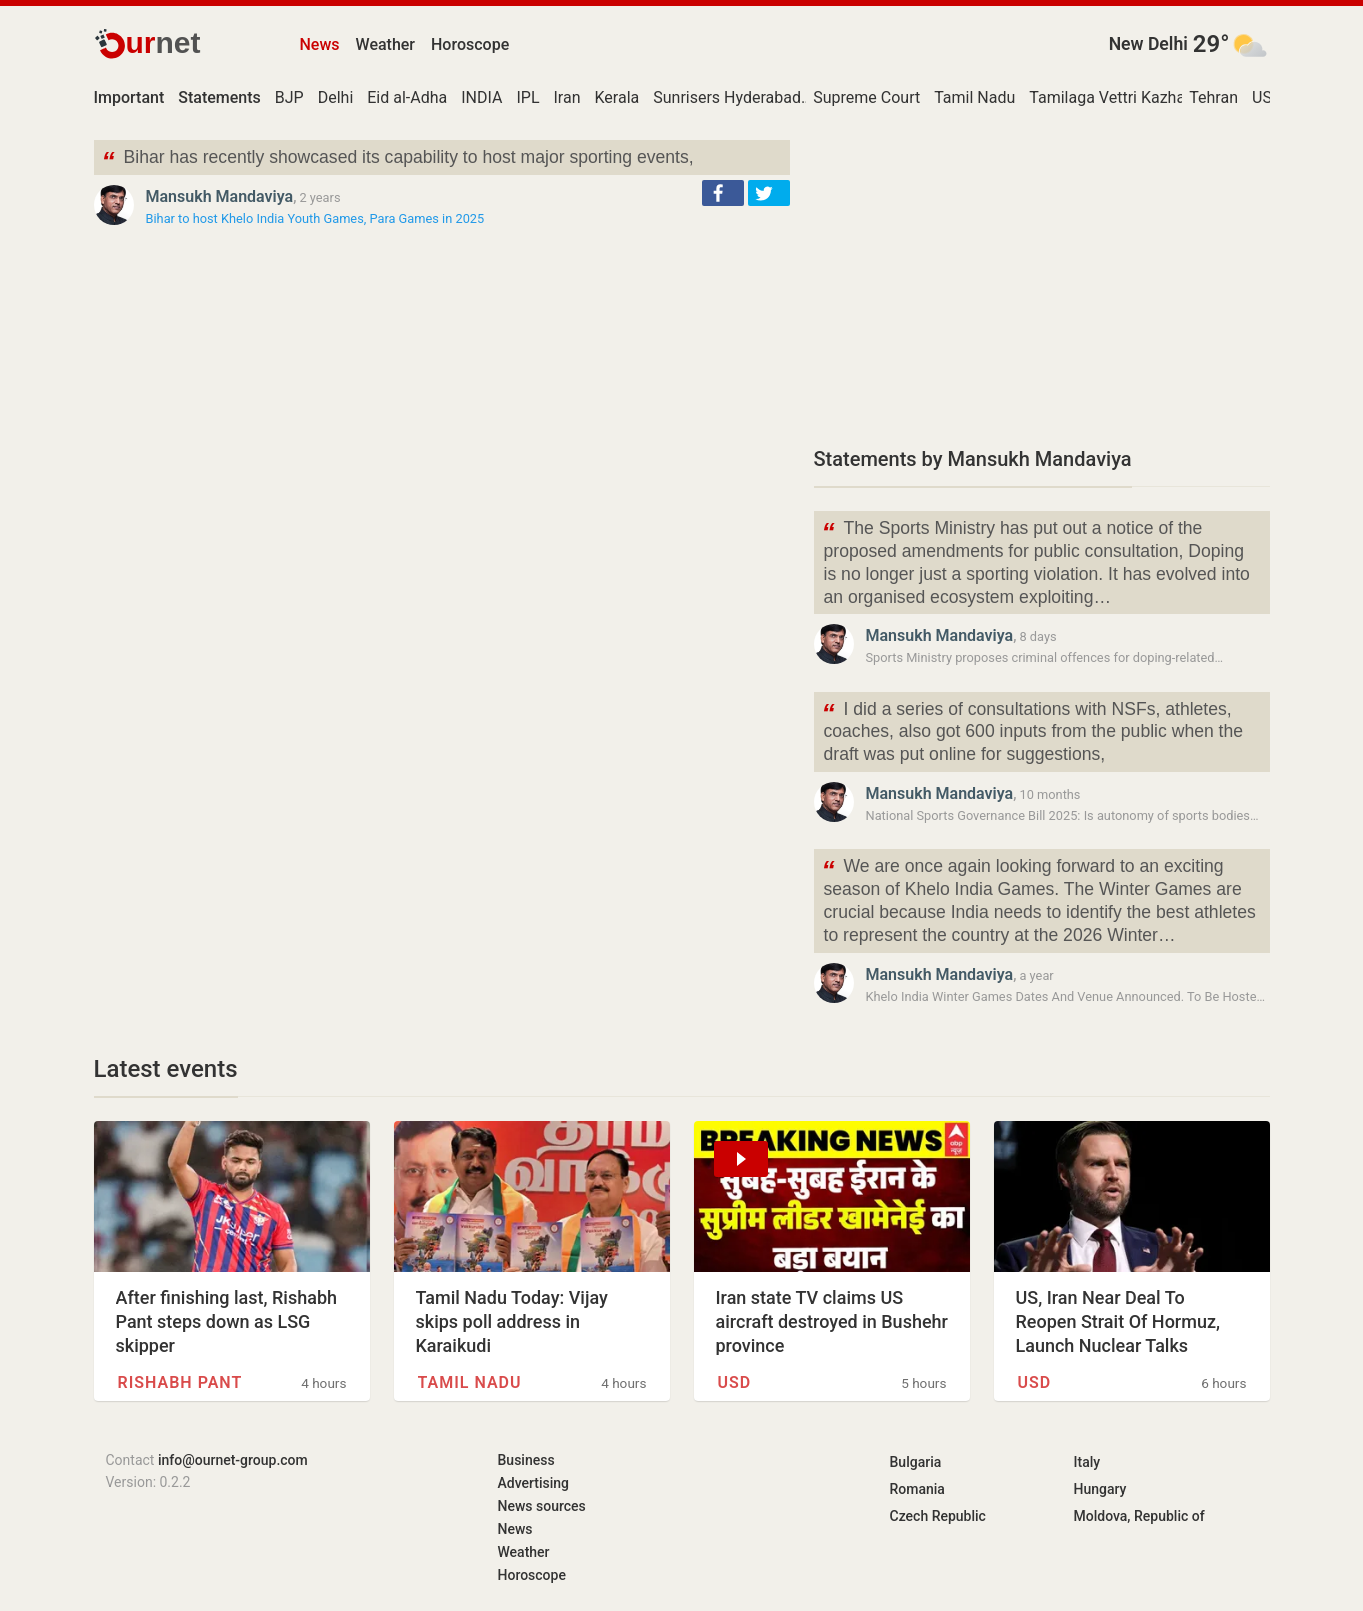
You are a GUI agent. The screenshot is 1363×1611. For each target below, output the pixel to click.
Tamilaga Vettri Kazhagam (1123, 97)
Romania (917, 1489)
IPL (527, 97)
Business (526, 1460)
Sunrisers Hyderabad (727, 97)
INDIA (481, 97)
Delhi (336, 97)
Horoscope (470, 44)
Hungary (1100, 1489)
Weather (385, 44)
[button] (723, 193)
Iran (567, 97)
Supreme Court (866, 97)
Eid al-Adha (407, 97)
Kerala (617, 97)
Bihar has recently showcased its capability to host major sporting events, (398, 159)
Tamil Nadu (974, 97)
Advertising (534, 1483)
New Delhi (1148, 44)
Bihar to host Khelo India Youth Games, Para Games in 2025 (315, 218)
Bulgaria (916, 1462)
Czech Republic (938, 1516)
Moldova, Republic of (1139, 1516)
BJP (289, 97)
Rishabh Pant (180, 1382)
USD (1267, 97)
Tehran (1213, 97)
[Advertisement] (1042, 280)
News (320, 44)
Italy (1087, 1462)
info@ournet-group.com (233, 1460)
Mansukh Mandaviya (220, 196)
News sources (542, 1506)
